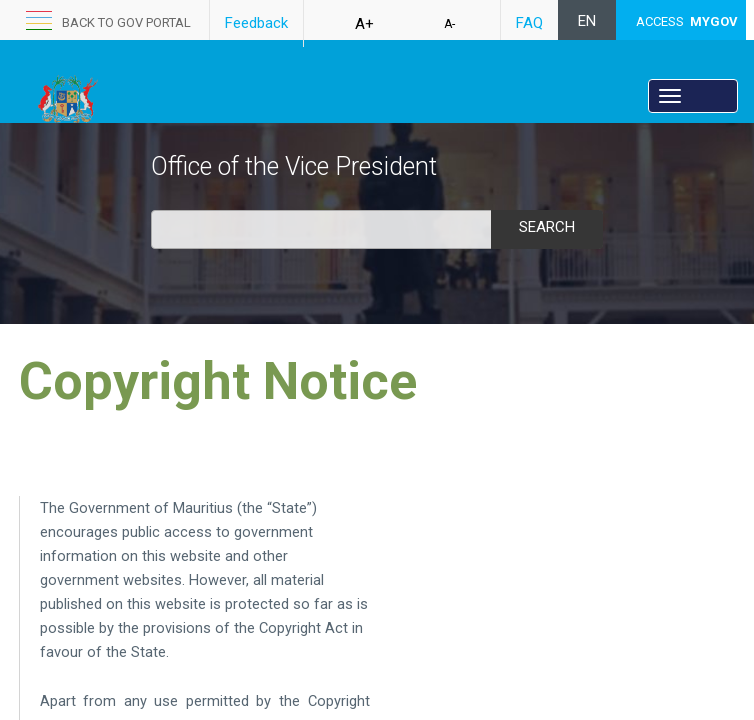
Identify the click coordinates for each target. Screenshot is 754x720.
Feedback (256, 23)
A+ (364, 24)
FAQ (529, 23)
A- (449, 24)
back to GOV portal (126, 22)
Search (547, 227)
